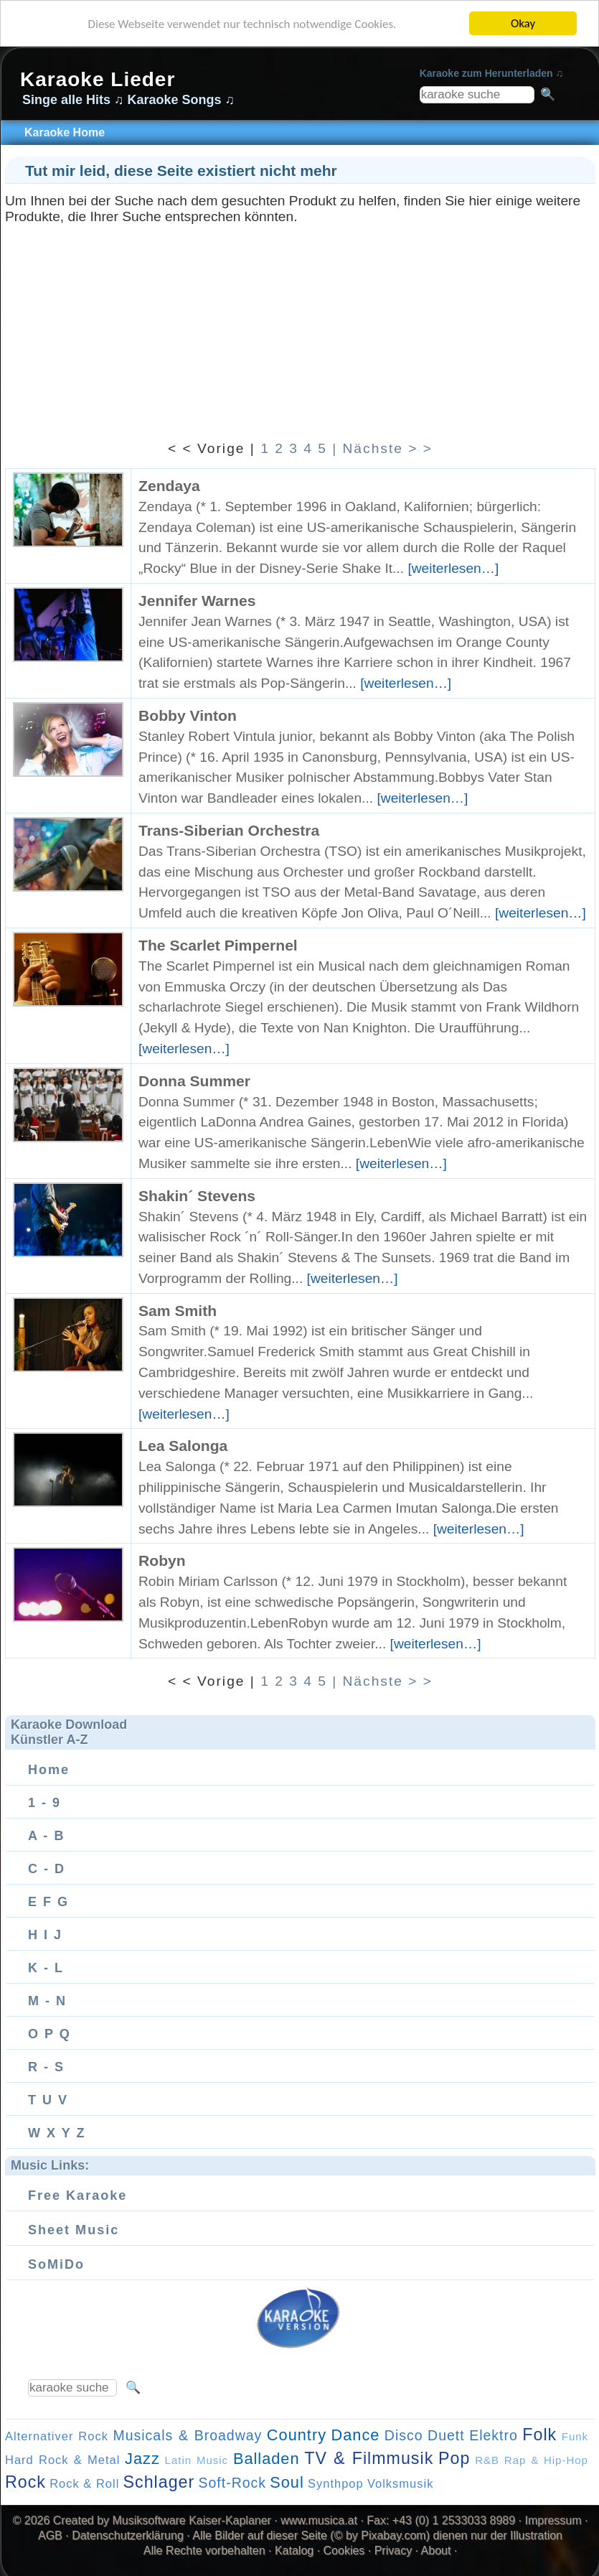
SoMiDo (56, 2264)
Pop (454, 2458)
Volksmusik (400, 2483)
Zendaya (169, 485)
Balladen (266, 2459)
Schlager (159, 2482)
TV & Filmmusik (368, 2458)
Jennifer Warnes (196, 600)
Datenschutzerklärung (128, 2535)
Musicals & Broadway (187, 2435)
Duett (446, 2435)
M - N (47, 2001)
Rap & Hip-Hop (546, 2460)
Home (49, 1770)
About (436, 2550)
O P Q (49, 2034)
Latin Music (196, 2460)
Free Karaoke (77, 2195)
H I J (45, 1935)
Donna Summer (194, 1081)
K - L (46, 1968)
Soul (287, 2482)
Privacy (393, 2550)
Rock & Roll (84, 2483)
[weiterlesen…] (453, 568)
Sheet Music (73, 2230)
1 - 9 (44, 1803)
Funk (575, 2436)
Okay (523, 23)
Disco (404, 2435)
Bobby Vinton (187, 715)
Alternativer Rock (56, 2436)
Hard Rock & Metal (62, 2459)
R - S (46, 2067)
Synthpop (336, 2483)
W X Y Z (56, 2133)
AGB (50, 2535)
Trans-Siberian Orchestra (228, 830)
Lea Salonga (182, 1445)
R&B (487, 2460)
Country (296, 2435)
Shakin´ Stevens (196, 1195)
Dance (355, 2435)
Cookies (344, 2550)
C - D (46, 1869)
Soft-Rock (232, 2483)
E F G (48, 1902)
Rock (25, 2482)
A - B (46, 1836)
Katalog (294, 2550)
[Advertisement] (300, 325)
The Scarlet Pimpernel (218, 945)
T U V (48, 2100)
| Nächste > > (382, 448)
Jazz (142, 2459)
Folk (539, 2434)
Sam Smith (177, 1310)
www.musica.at (318, 2520)
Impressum (552, 2520)
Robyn (162, 1560)
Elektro (493, 2435)
